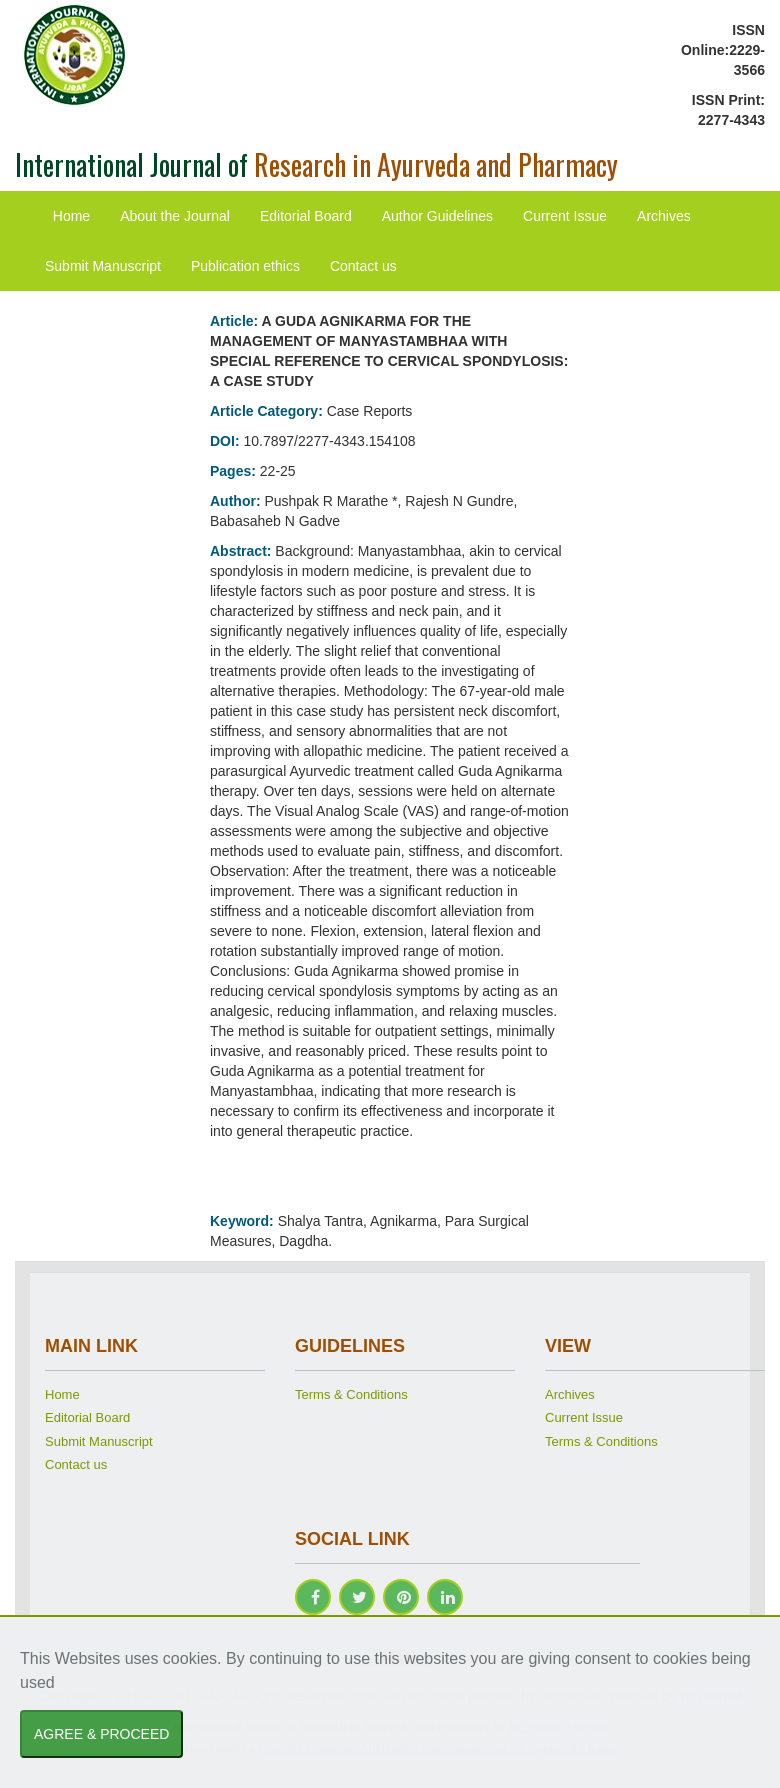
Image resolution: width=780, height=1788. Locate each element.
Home (71, 216)
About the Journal (175, 216)
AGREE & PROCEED (101, 1734)
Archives (664, 216)
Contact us (363, 266)
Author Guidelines (437, 216)
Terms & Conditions (351, 1394)
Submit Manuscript (103, 266)
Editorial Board (306, 216)
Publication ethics (245, 266)
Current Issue (565, 216)
